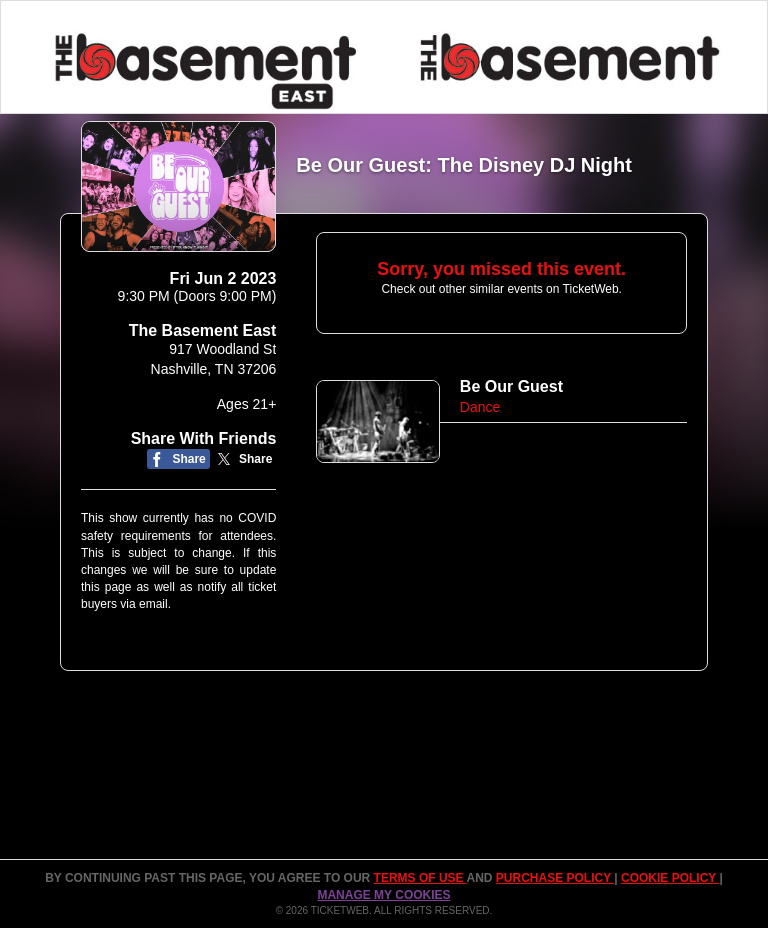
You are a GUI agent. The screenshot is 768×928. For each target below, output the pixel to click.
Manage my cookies (383, 895)
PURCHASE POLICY (555, 878)
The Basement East (203, 330)
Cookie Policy (670, 878)
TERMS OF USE (420, 878)
